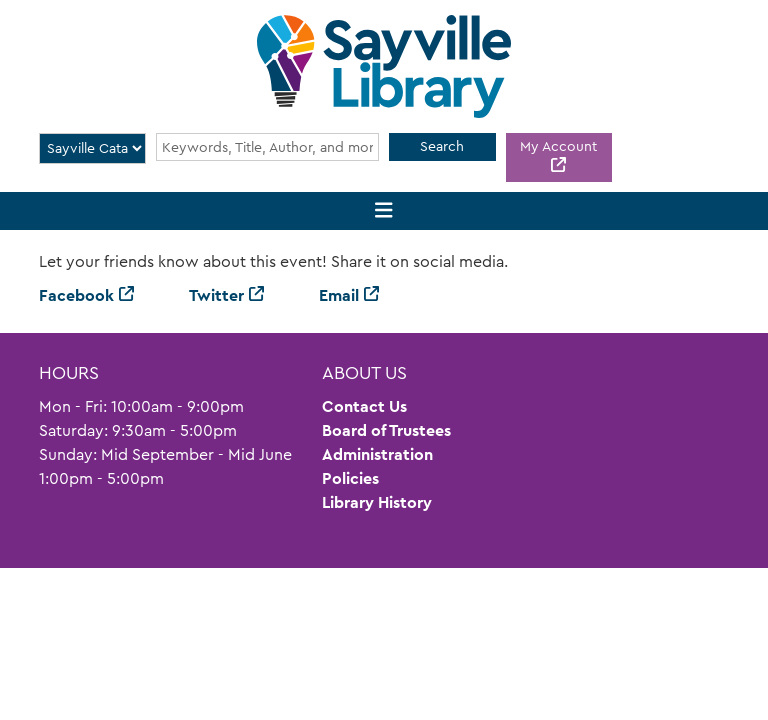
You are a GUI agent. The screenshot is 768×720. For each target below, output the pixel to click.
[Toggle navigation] (384, 211)
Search (442, 146)
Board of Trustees (386, 430)
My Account (558, 146)
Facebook (76, 295)
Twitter (216, 295)
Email (339, 295)
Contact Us (364, 406)
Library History (377, 502)
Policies (350, 478)
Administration (377, 454)
